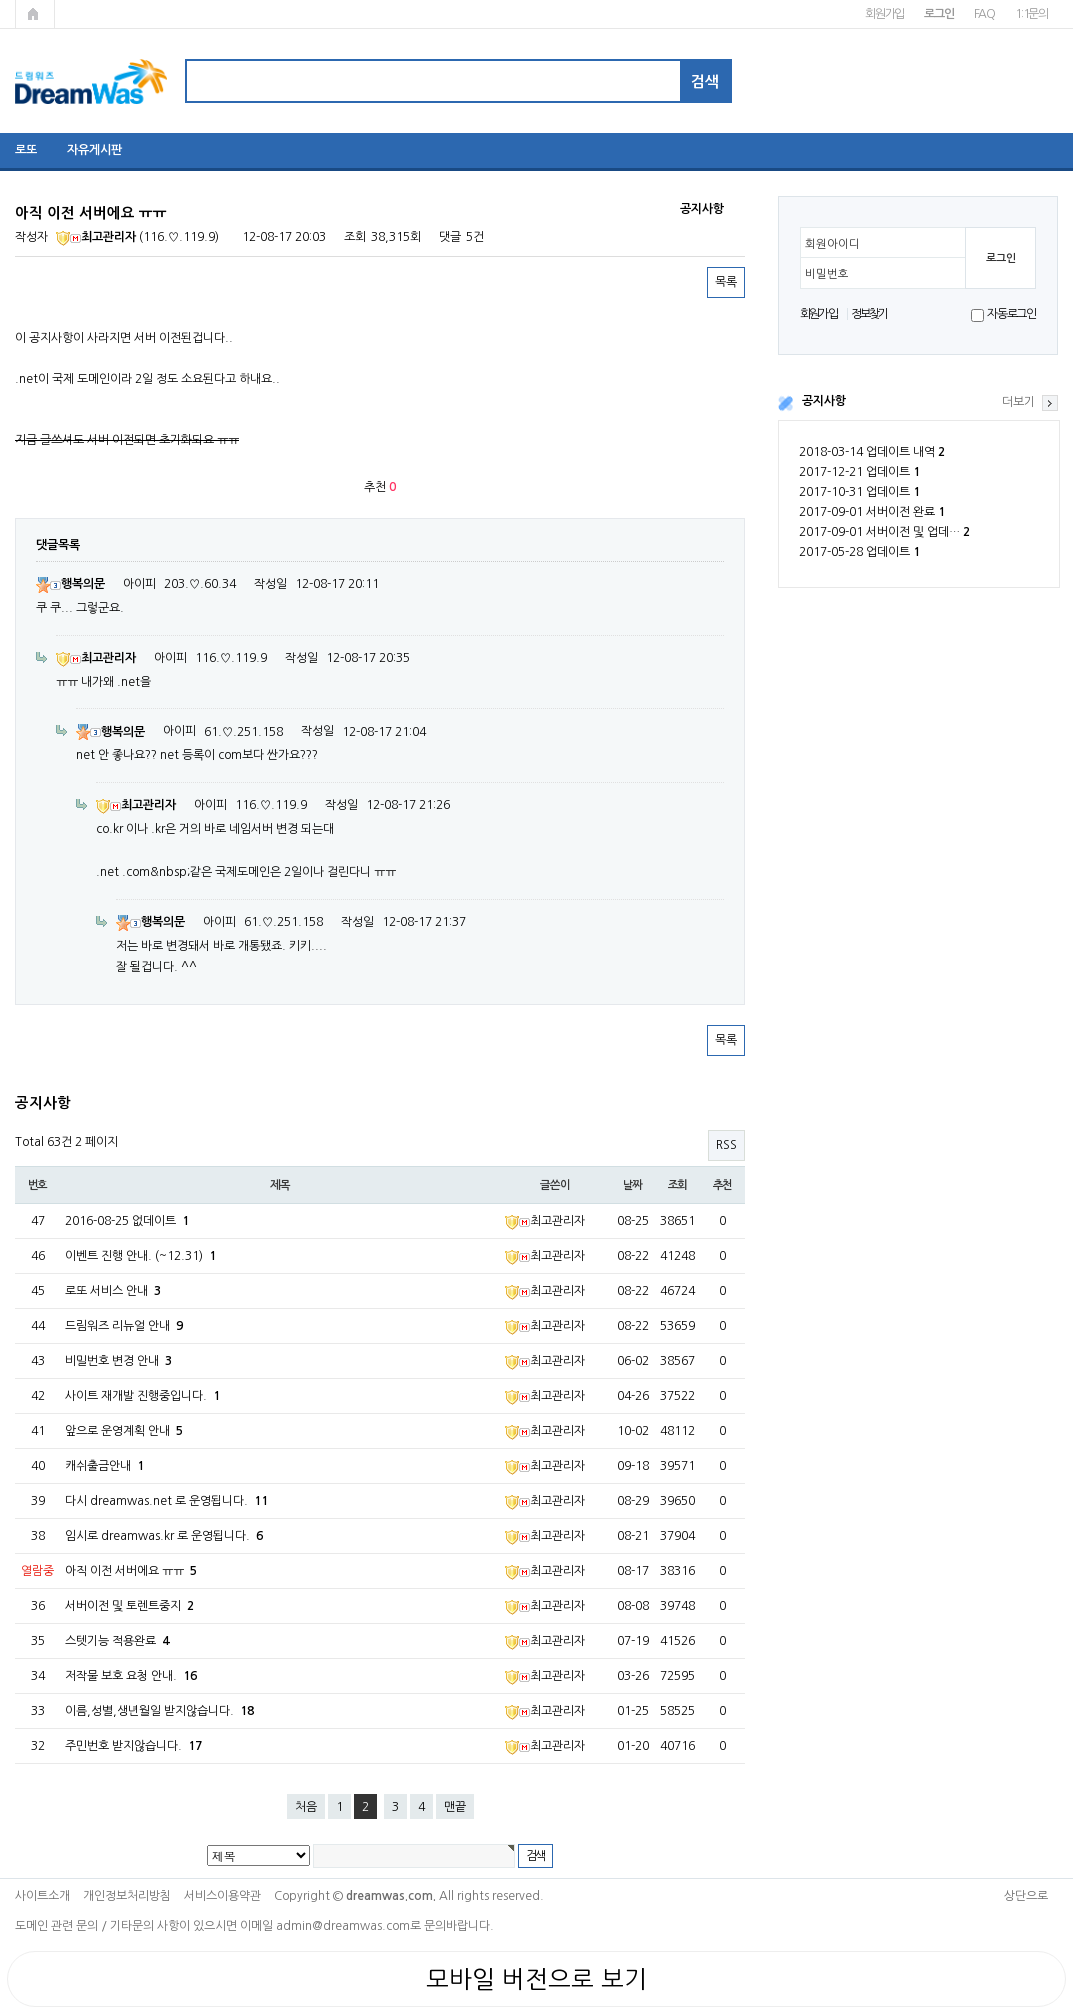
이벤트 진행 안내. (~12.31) (140, 1256)
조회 (678, 1185)
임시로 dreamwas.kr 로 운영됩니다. (164, 1536)
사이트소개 (42, 1896)
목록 (726, 282)
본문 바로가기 (0, 0)
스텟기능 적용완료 (117, 1641)
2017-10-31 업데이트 (859, 492)
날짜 (633, 1185)
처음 (306, 1807)
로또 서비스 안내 (113, 1291)
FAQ (984, 14)
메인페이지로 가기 (35, 14)
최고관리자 (96, 237)
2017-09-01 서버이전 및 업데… (884, 532)
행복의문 (70, 584)
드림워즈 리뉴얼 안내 (124, 1326)
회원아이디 (832, 244)
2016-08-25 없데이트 (127, 1221)
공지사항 (824, 401)
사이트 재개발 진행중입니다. (142, 1396)
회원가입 (884, 14)
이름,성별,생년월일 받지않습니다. (159, 1711)
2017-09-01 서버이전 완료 (872, 512)
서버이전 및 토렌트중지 (129, 1606)
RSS (726, 1145)
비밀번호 (827, 274)
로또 (26, 150)
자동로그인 (1011, 314)
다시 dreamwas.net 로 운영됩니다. (166, 1501)
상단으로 (1026, 1896)
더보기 (1018, 402)
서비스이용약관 (222, 1896)
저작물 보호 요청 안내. (131, 1676)
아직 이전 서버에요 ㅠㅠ (131, 1571)
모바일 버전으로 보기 (536, 1979)
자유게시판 (94, 150)
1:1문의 (1031, 14)
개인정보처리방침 (127, 1896)
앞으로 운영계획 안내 (124, 1431)
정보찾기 (869, 314)
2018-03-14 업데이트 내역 (872, 452)
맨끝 (455, 1807)
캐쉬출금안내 (104, 1466)
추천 (723, 1185)
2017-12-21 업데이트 (859, 472)
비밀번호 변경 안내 (118, 1361)
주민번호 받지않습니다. (133, 1746)
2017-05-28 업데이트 (859, 552)
